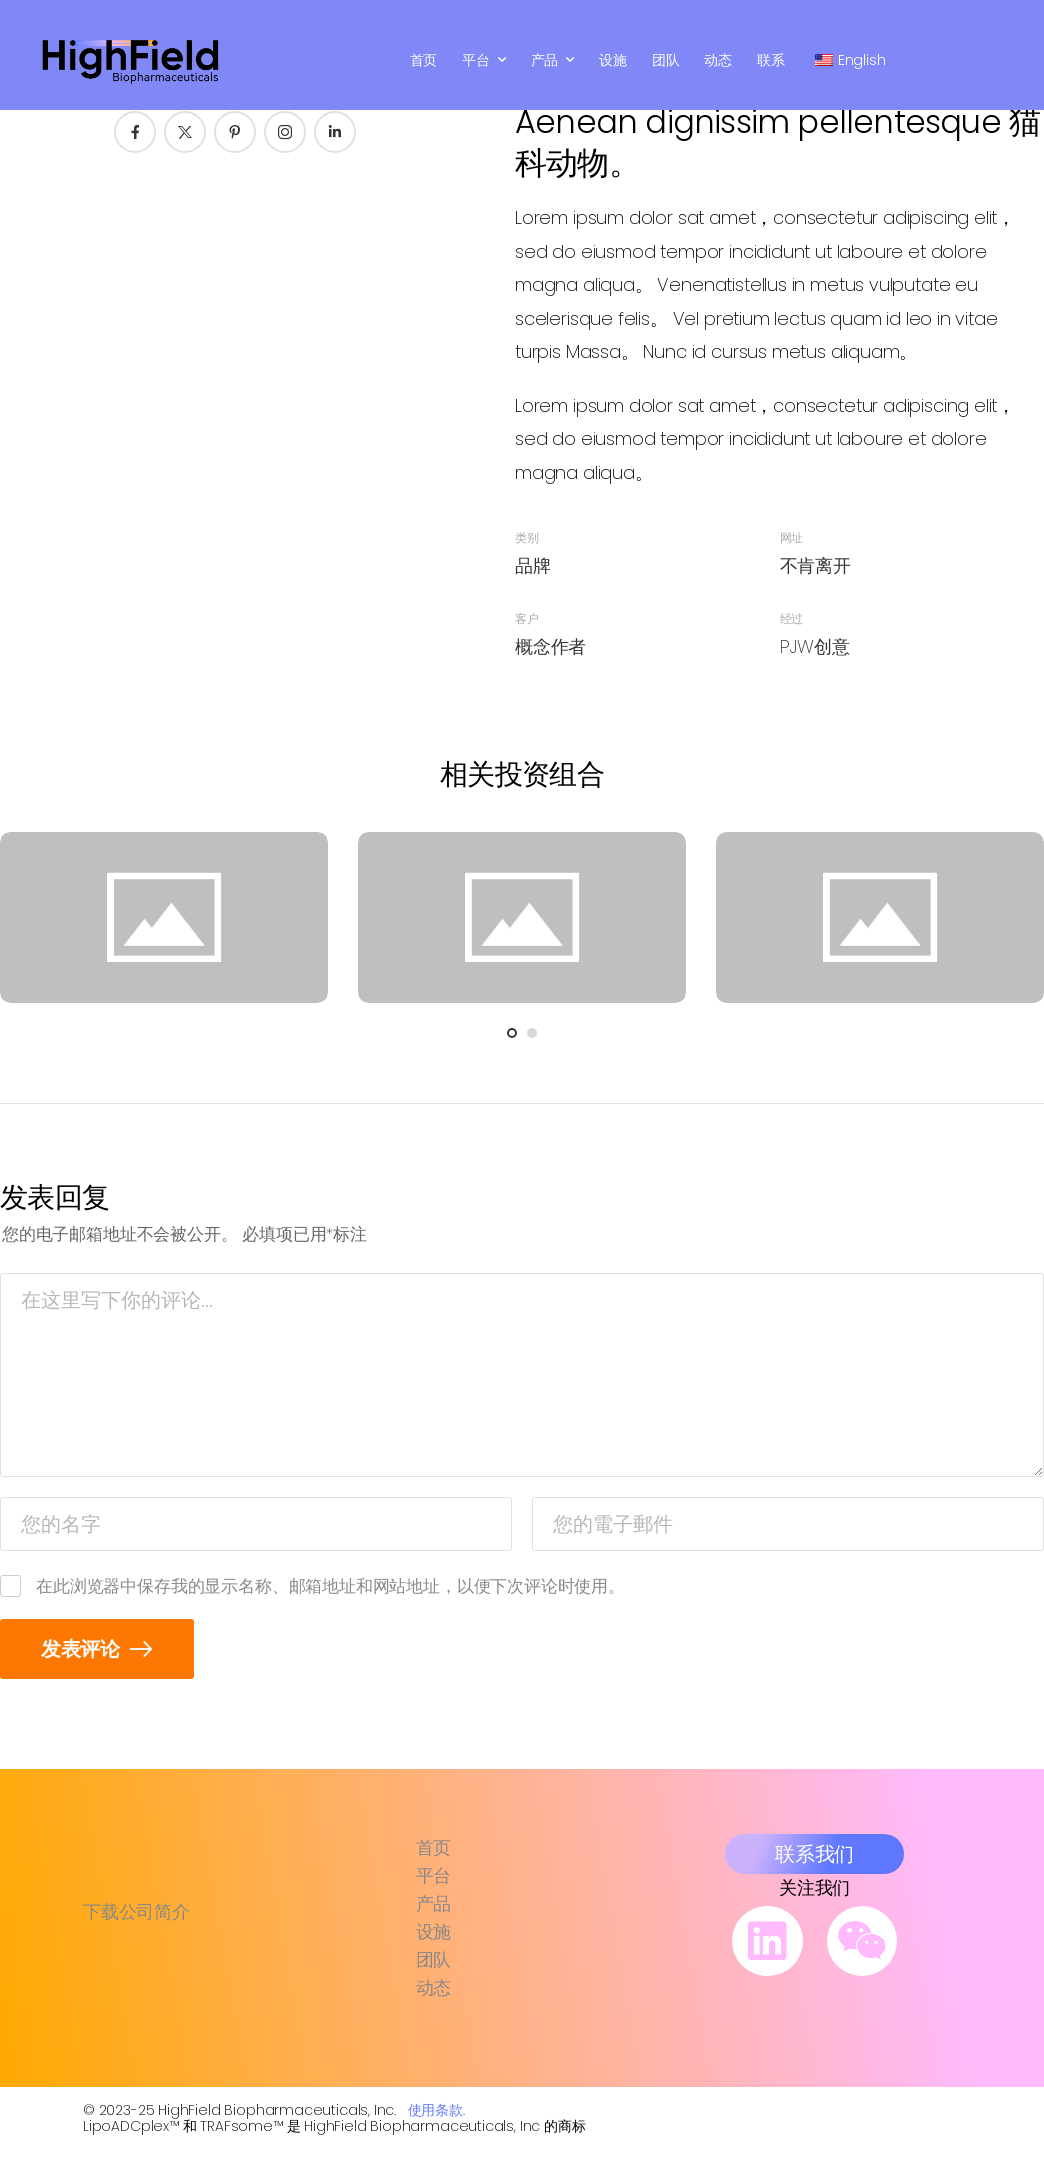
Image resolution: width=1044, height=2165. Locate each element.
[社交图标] (135, 132)
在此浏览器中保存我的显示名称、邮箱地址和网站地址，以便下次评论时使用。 (330, 1586)
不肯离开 (815, 565)
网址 (792, 537)
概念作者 (550, 646)
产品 (545, 60)
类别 (527, 537)
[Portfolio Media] (164, 917)
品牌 (533, 565)
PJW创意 (815, 646)
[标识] (131, 59)
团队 (666, 60)
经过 (792, 618)
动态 (718, 60)
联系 (771, 60)
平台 (476, 60)
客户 (527, 618)
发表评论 (82, 1649)
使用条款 (435, 2110)
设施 (613, 60)
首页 (424, 60)
